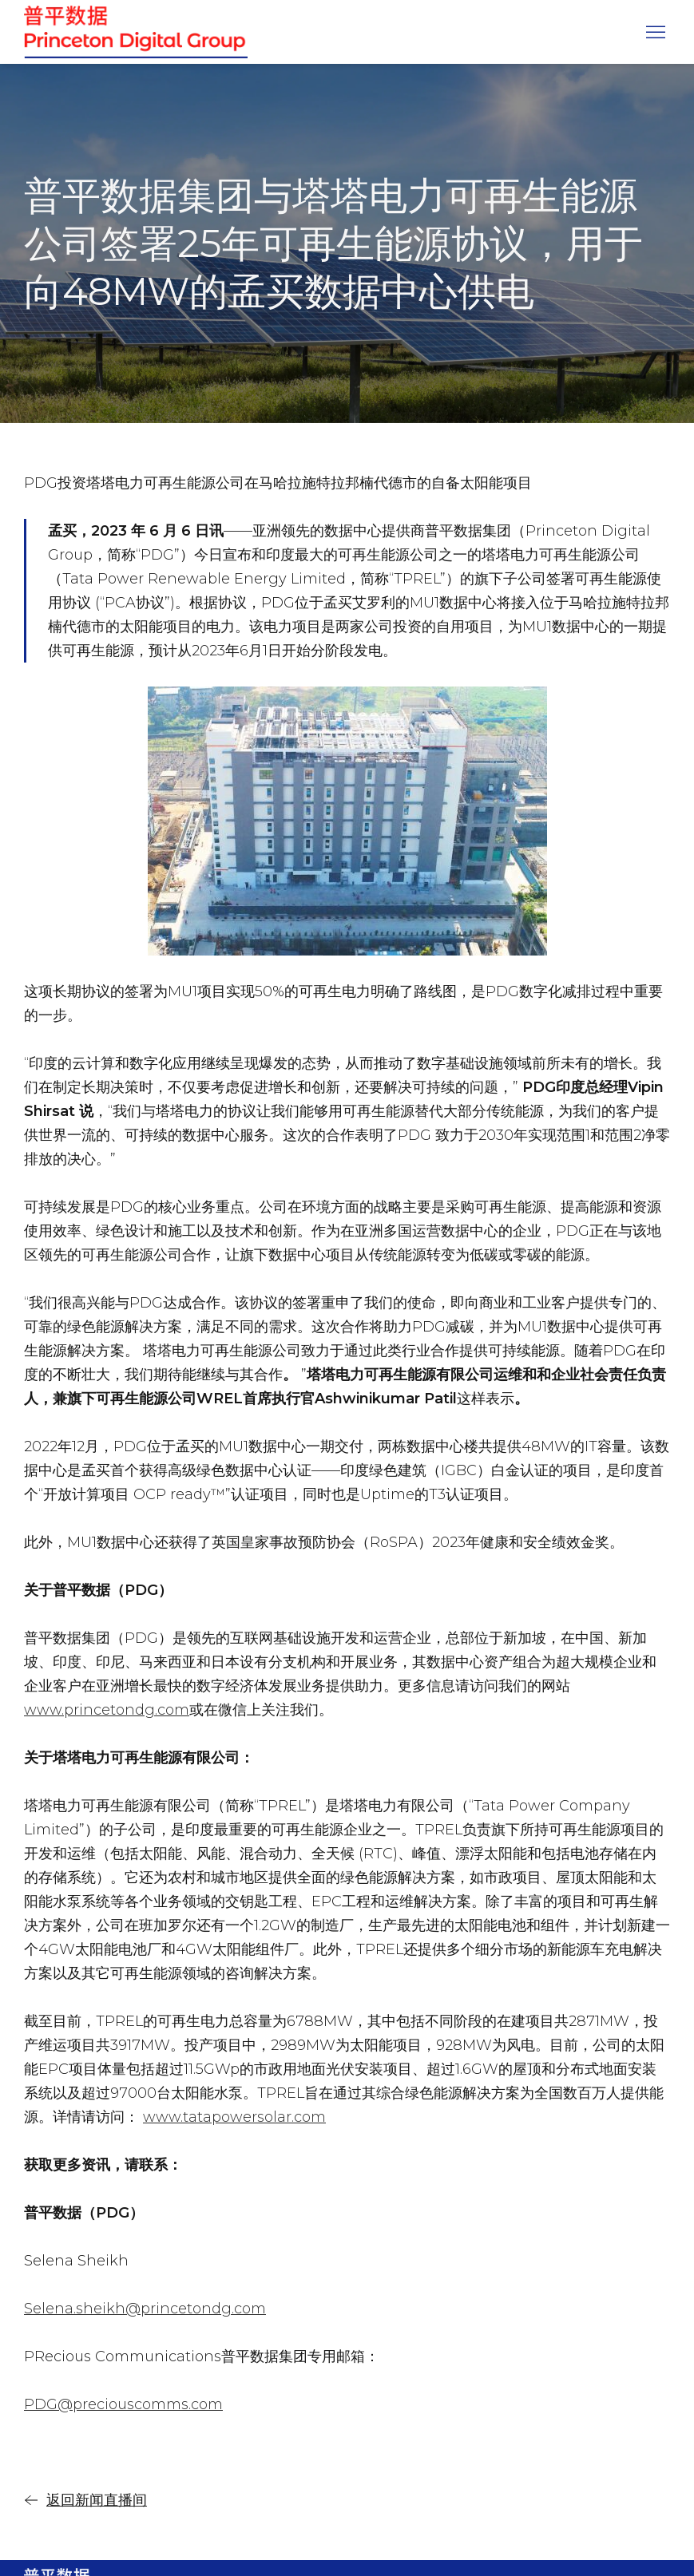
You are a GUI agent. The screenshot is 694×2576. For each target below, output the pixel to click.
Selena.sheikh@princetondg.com (145, 2308)
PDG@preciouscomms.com (123, 2404)
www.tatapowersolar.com (234, 2117)
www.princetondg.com (106, 1710)
